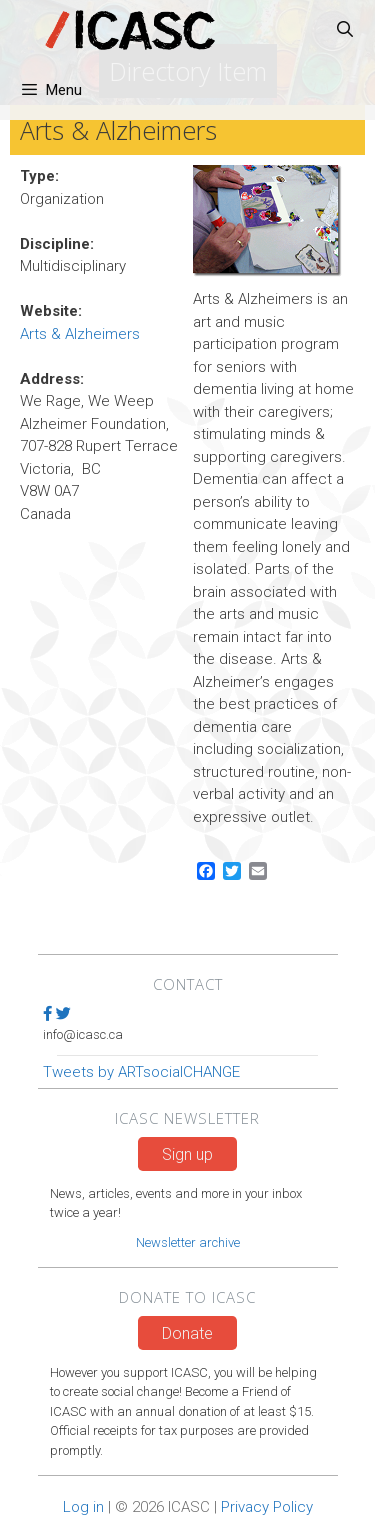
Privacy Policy (267, 1507)
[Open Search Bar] (344, 30)
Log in (83, 1507)
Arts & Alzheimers (80, 334)
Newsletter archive (188, 1242)
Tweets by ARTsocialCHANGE (141, 1072)
